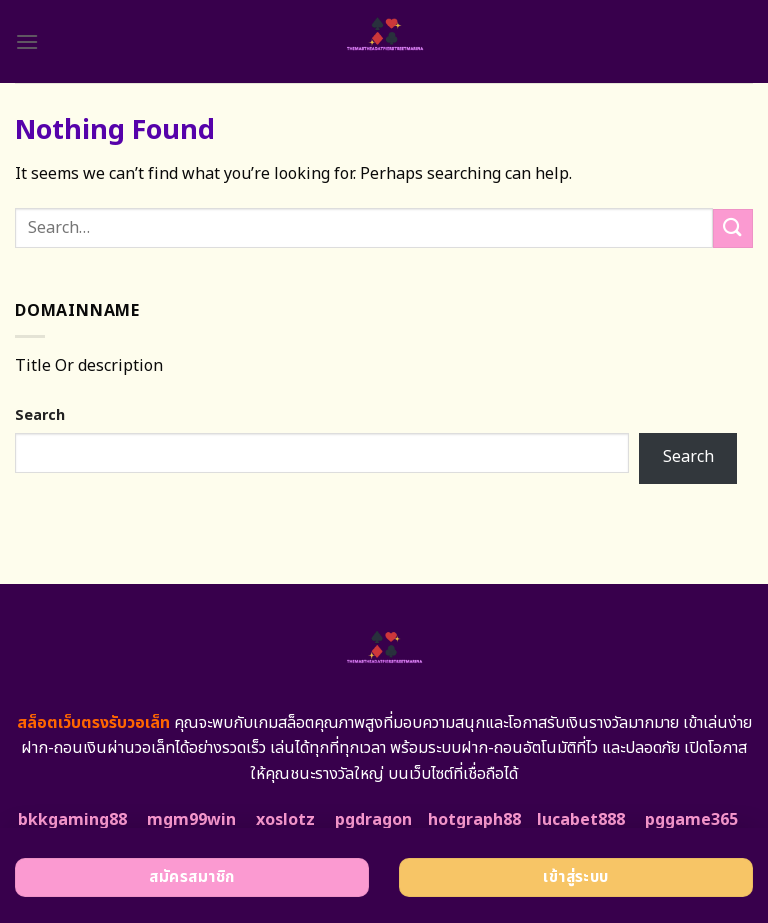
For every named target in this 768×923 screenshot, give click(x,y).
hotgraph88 (474, 820)
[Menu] (27, 41)
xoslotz (285, 820)
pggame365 (691, 820)
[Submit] (733, 228)
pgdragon (373, 820)
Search (40, 415)
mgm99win (191, 820)
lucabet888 (581, 820)
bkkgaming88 (72, 820)
